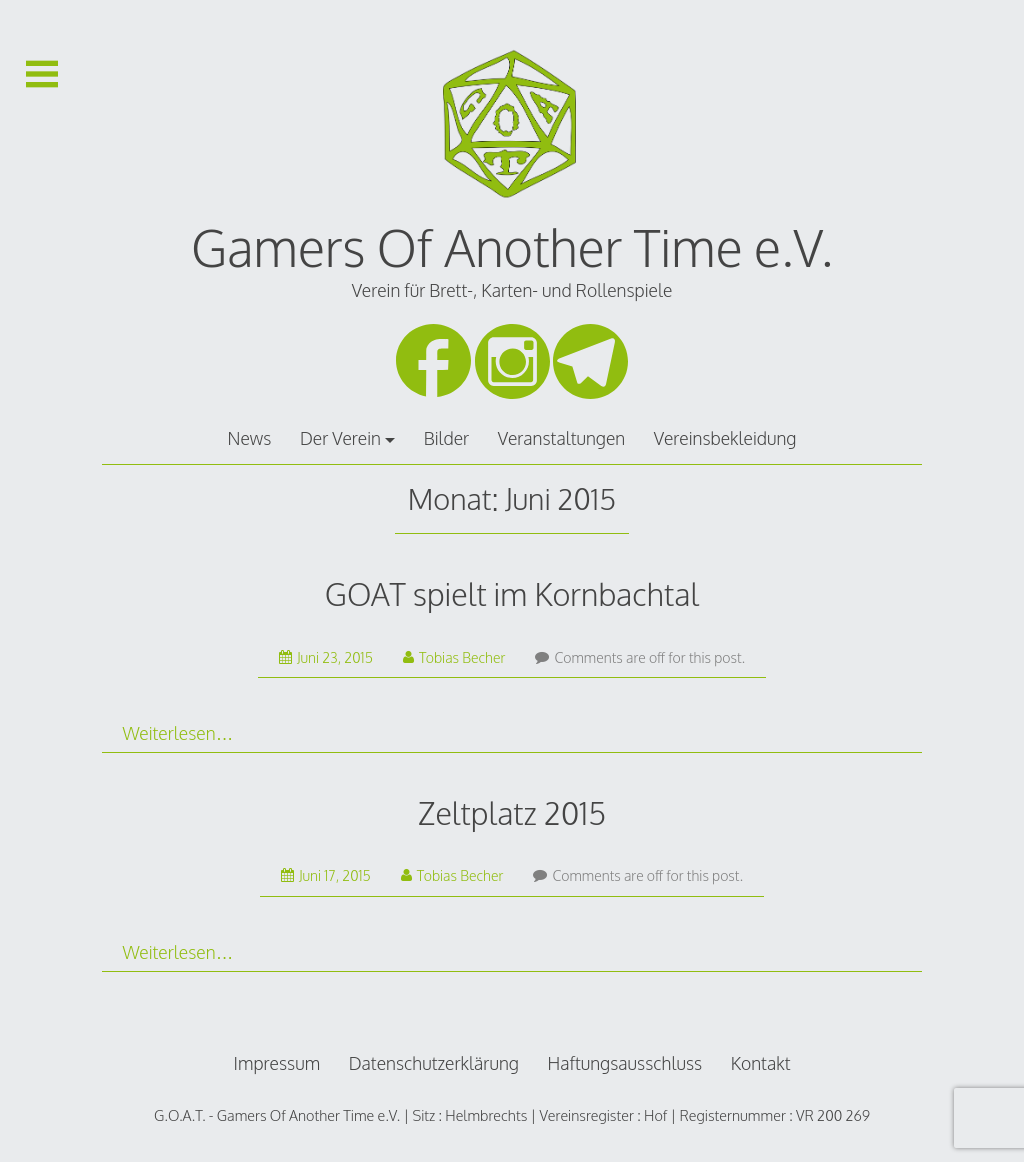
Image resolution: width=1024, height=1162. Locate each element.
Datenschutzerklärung (434, 1063)
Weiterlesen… (177, 733)
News (250, 438)
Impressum (277, 1063)
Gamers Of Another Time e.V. (512, 247)
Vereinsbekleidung (725, 438)
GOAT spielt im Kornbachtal (512, 593)
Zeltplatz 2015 (512, 812)
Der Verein (340, 438)
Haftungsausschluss (624, 1063)
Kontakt (761, 1063)
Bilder (446, 438)
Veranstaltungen (561, 438)
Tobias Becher (454, 657)
